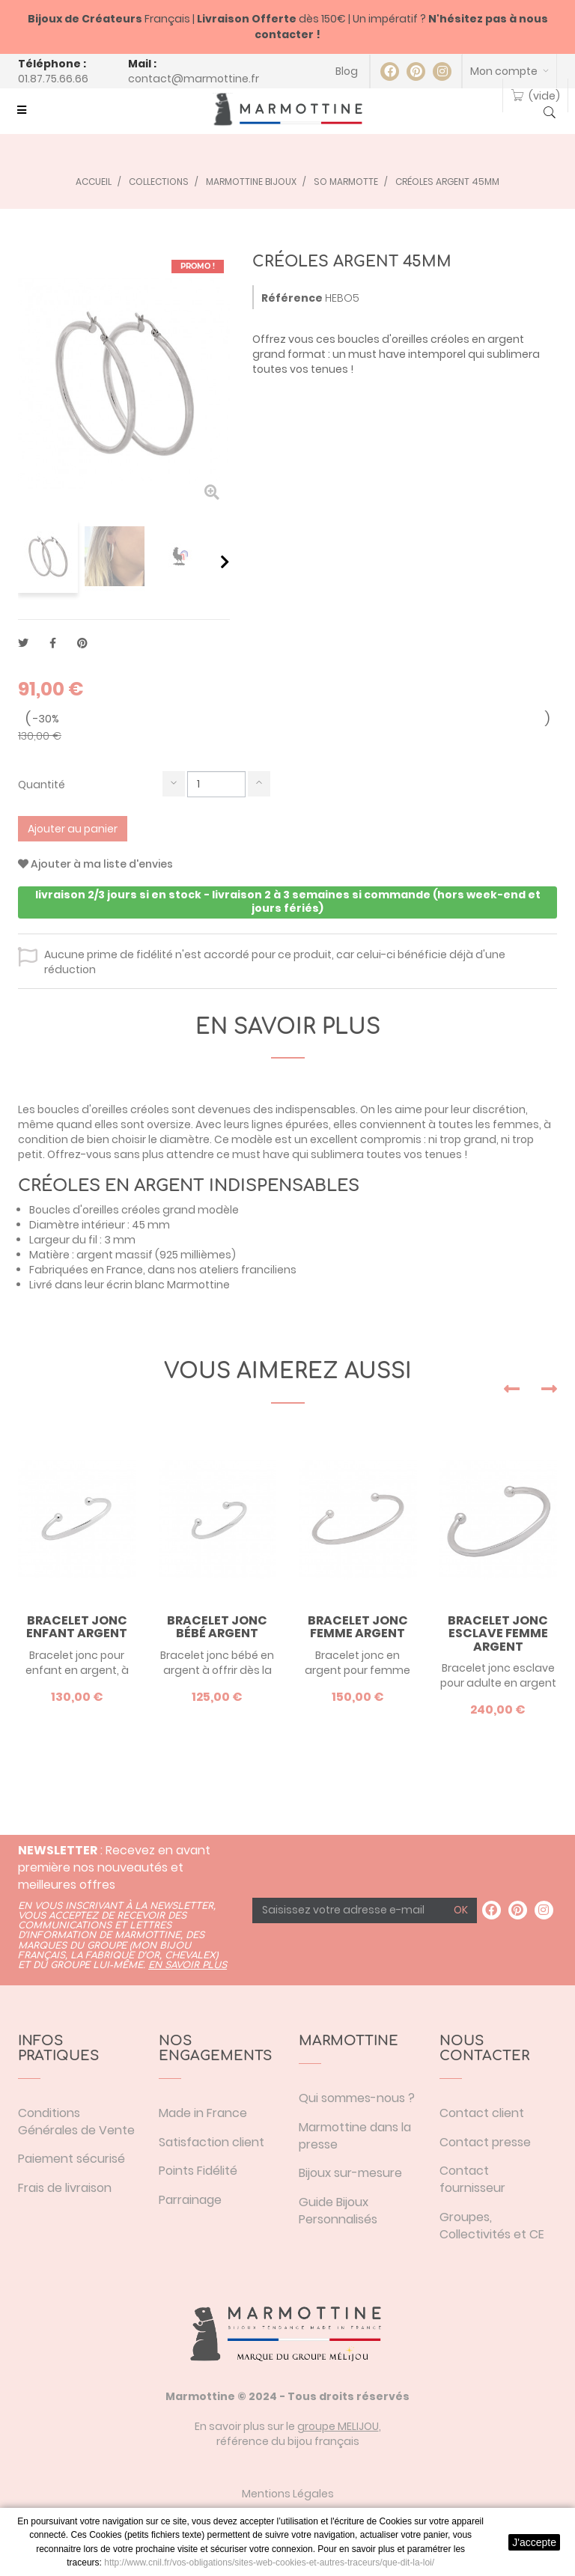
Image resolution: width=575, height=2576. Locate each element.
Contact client (481, 2113)
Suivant (225, 561)
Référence (292, 297)
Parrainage (190, 2199)
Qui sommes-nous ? (357, 2098)
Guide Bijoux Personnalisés (338, 2210)
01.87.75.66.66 (53, 78)
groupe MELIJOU (338, 2426)
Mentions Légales (288, 2493)
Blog (346, 71)
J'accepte (534, 2542)
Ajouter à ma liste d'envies (95, 863)
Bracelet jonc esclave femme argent (498, 1634)
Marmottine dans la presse (355, 2136)
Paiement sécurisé (71, 2158)
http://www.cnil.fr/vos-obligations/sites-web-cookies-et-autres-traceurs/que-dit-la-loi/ (269, 2562)
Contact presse (485, 2142)
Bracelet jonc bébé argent (217, 1627)
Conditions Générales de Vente (76, 2121)
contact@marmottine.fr (193, 78)
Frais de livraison (65, 2187)
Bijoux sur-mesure (350, 2172)
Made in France (203, 2113)
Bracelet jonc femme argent (358, 1627)
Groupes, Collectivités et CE (491, 2225)
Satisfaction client (211, 2142)
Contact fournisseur (472, 2179)
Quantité (41, 784)
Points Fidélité (198, 2170)
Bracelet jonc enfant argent (76, 1627)
